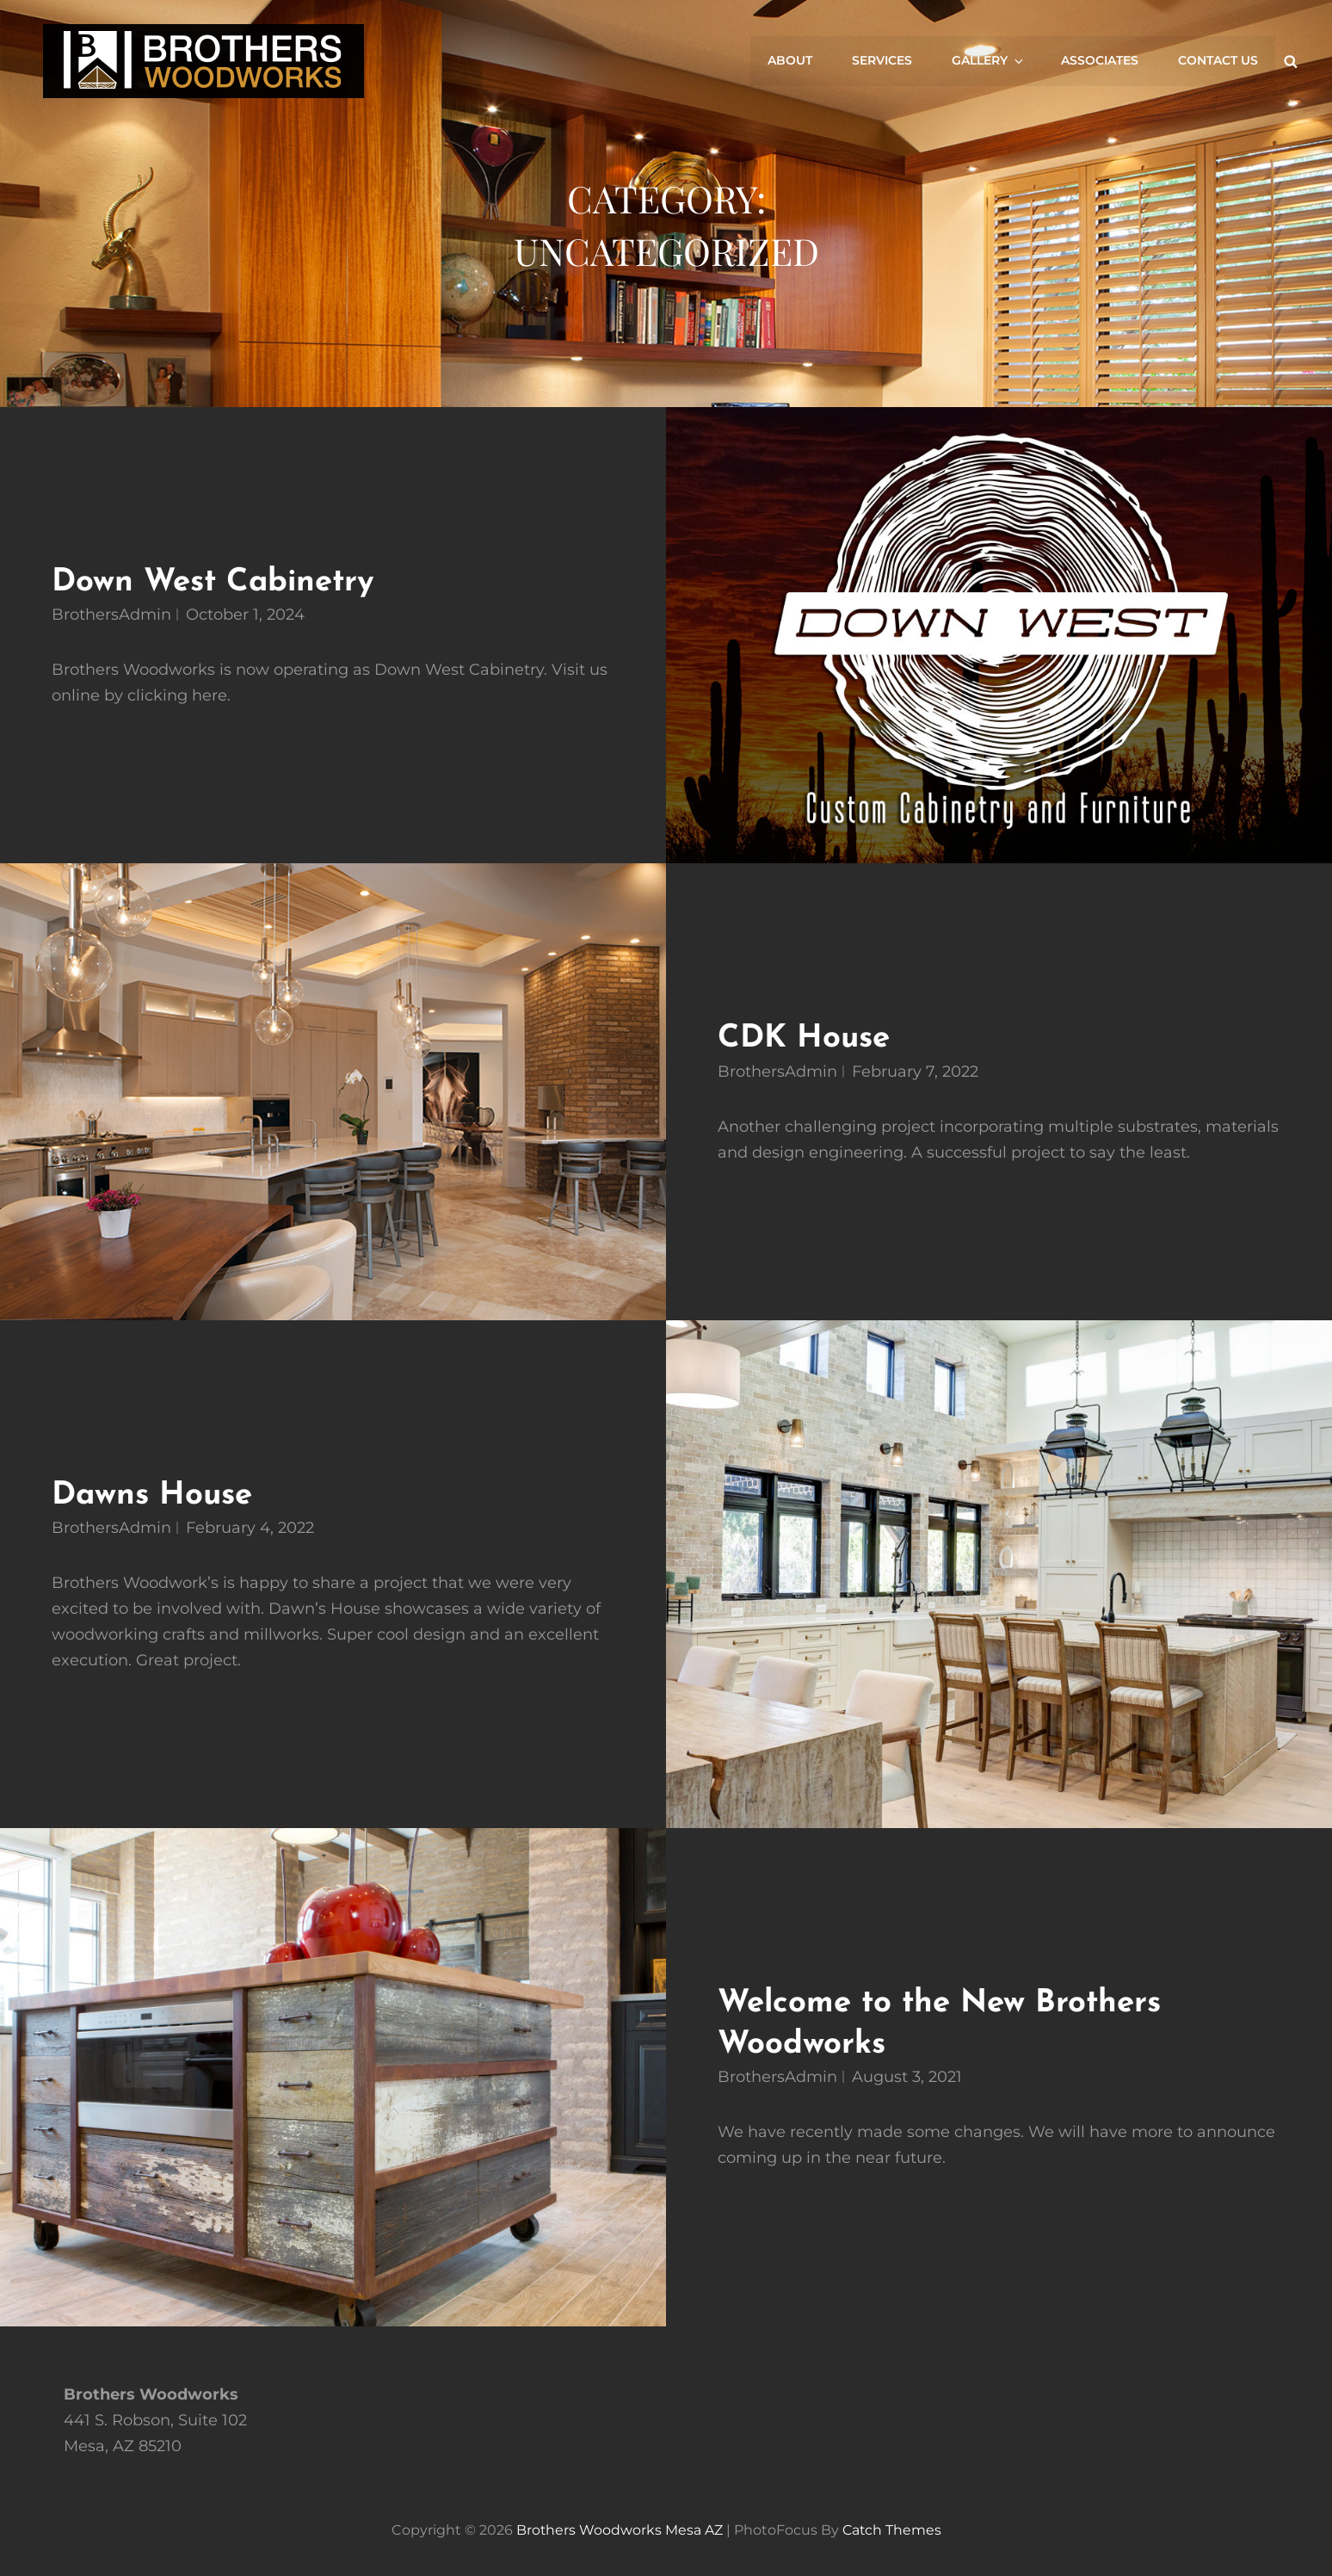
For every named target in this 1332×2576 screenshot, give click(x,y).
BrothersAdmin (111, 614)
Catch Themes (892, 2527)
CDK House (805, 1038)
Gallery (990, 61)
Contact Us (1218, 61)
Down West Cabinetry (216, 582)
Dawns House (154, 1494)
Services (884, 61)
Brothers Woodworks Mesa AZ (618, 2527)
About (793, 61)
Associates (1100, 61)
